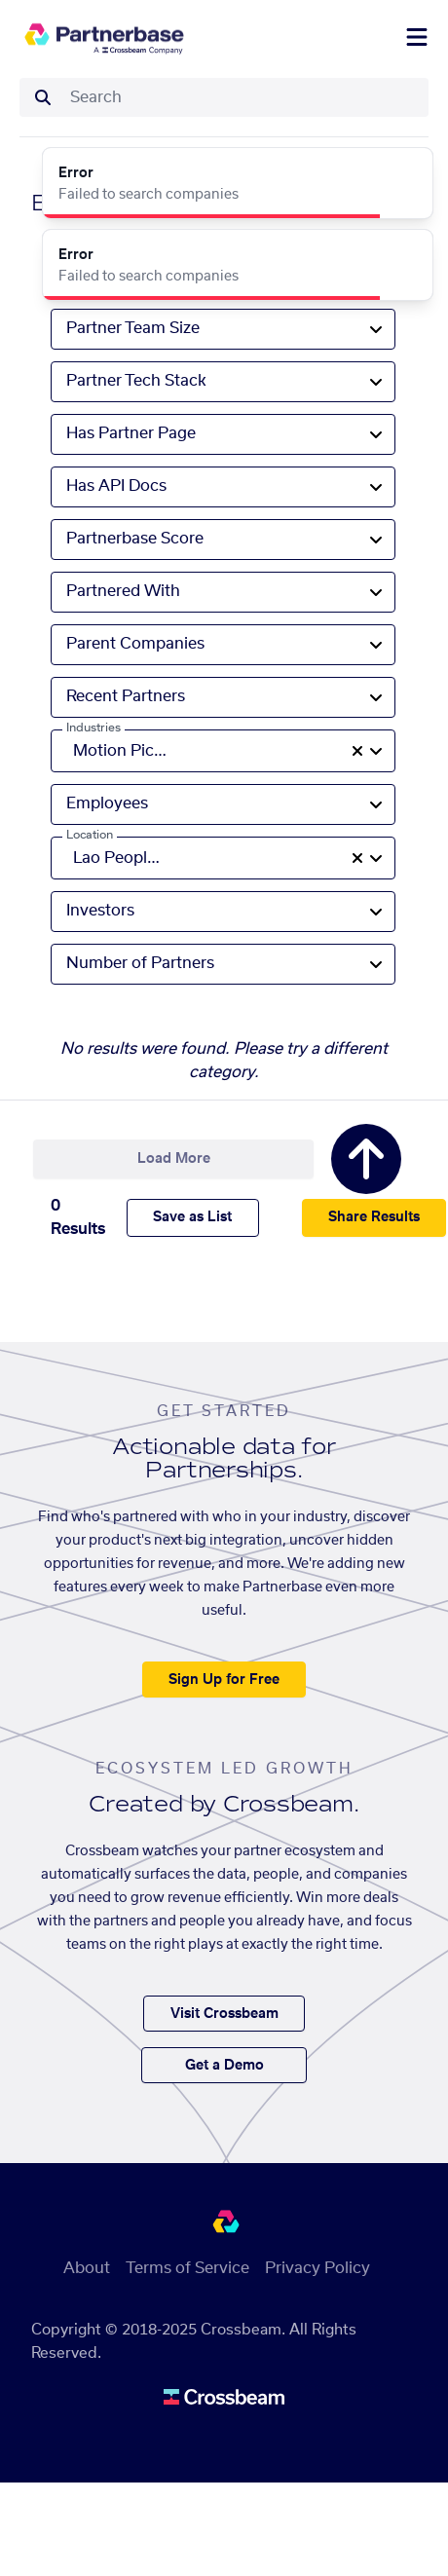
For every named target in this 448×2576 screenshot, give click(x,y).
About (86, 2268)
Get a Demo (224, 2065)
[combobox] (243, 97)
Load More (173, 1159)
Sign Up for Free (224, 1680)
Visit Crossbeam (224, 2014)
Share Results (374, 1217)
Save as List (192, 1217)
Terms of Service (187, 2268)
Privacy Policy (317, 2268)
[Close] (407, 173)
